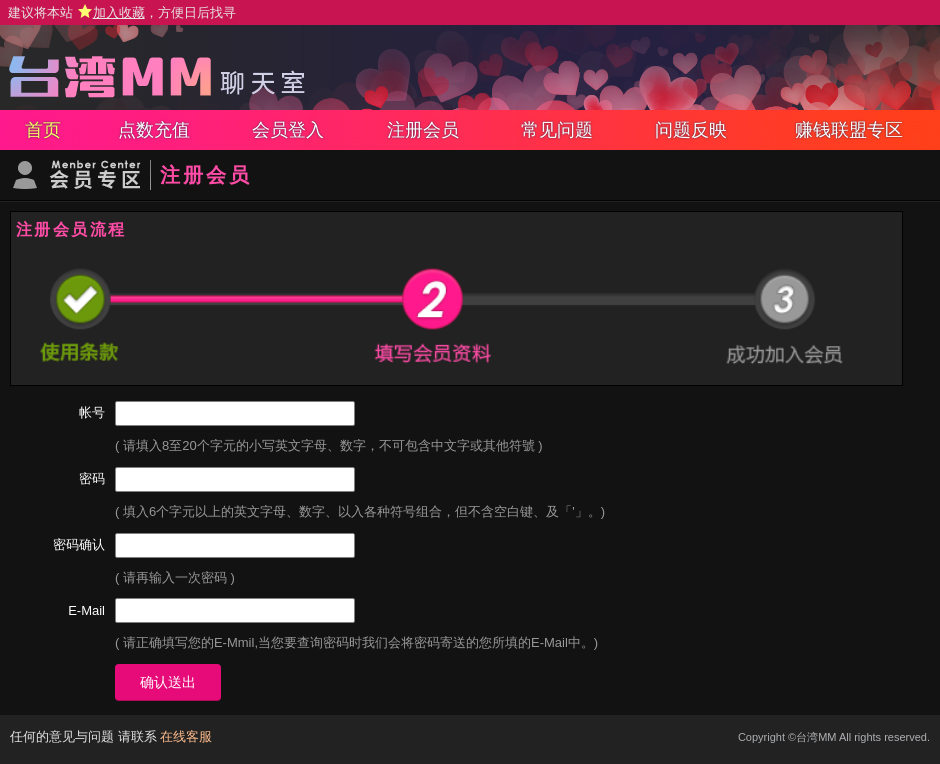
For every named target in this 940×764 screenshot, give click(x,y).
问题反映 (691, 130)
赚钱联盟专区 (849, 130)
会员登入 (288, 130)
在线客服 (186, 736)
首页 (43, 130)
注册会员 (423, 130)
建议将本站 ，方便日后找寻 (122, 12)
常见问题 (557, 130)
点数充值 (154, 130)
